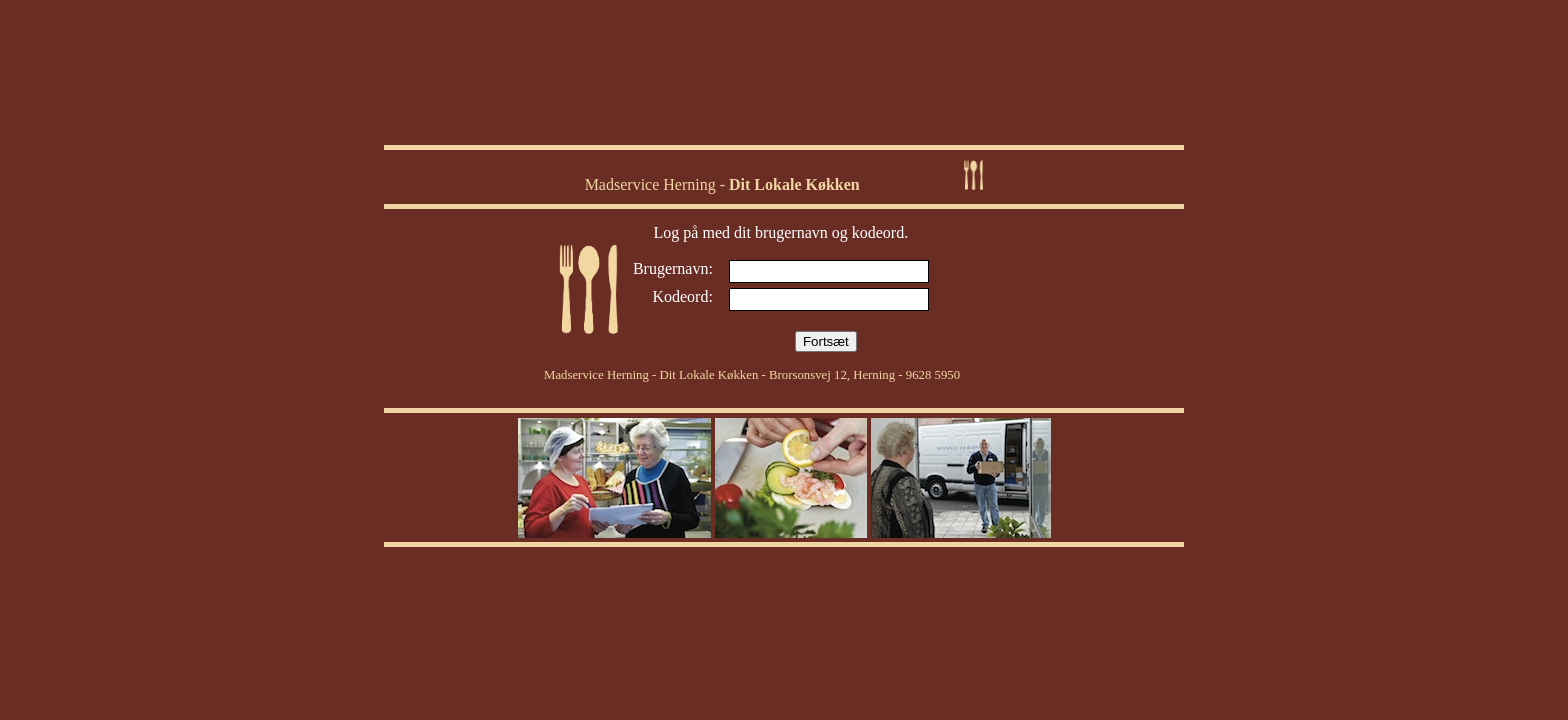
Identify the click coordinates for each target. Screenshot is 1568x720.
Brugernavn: (673, 268)
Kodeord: (682, 296)
